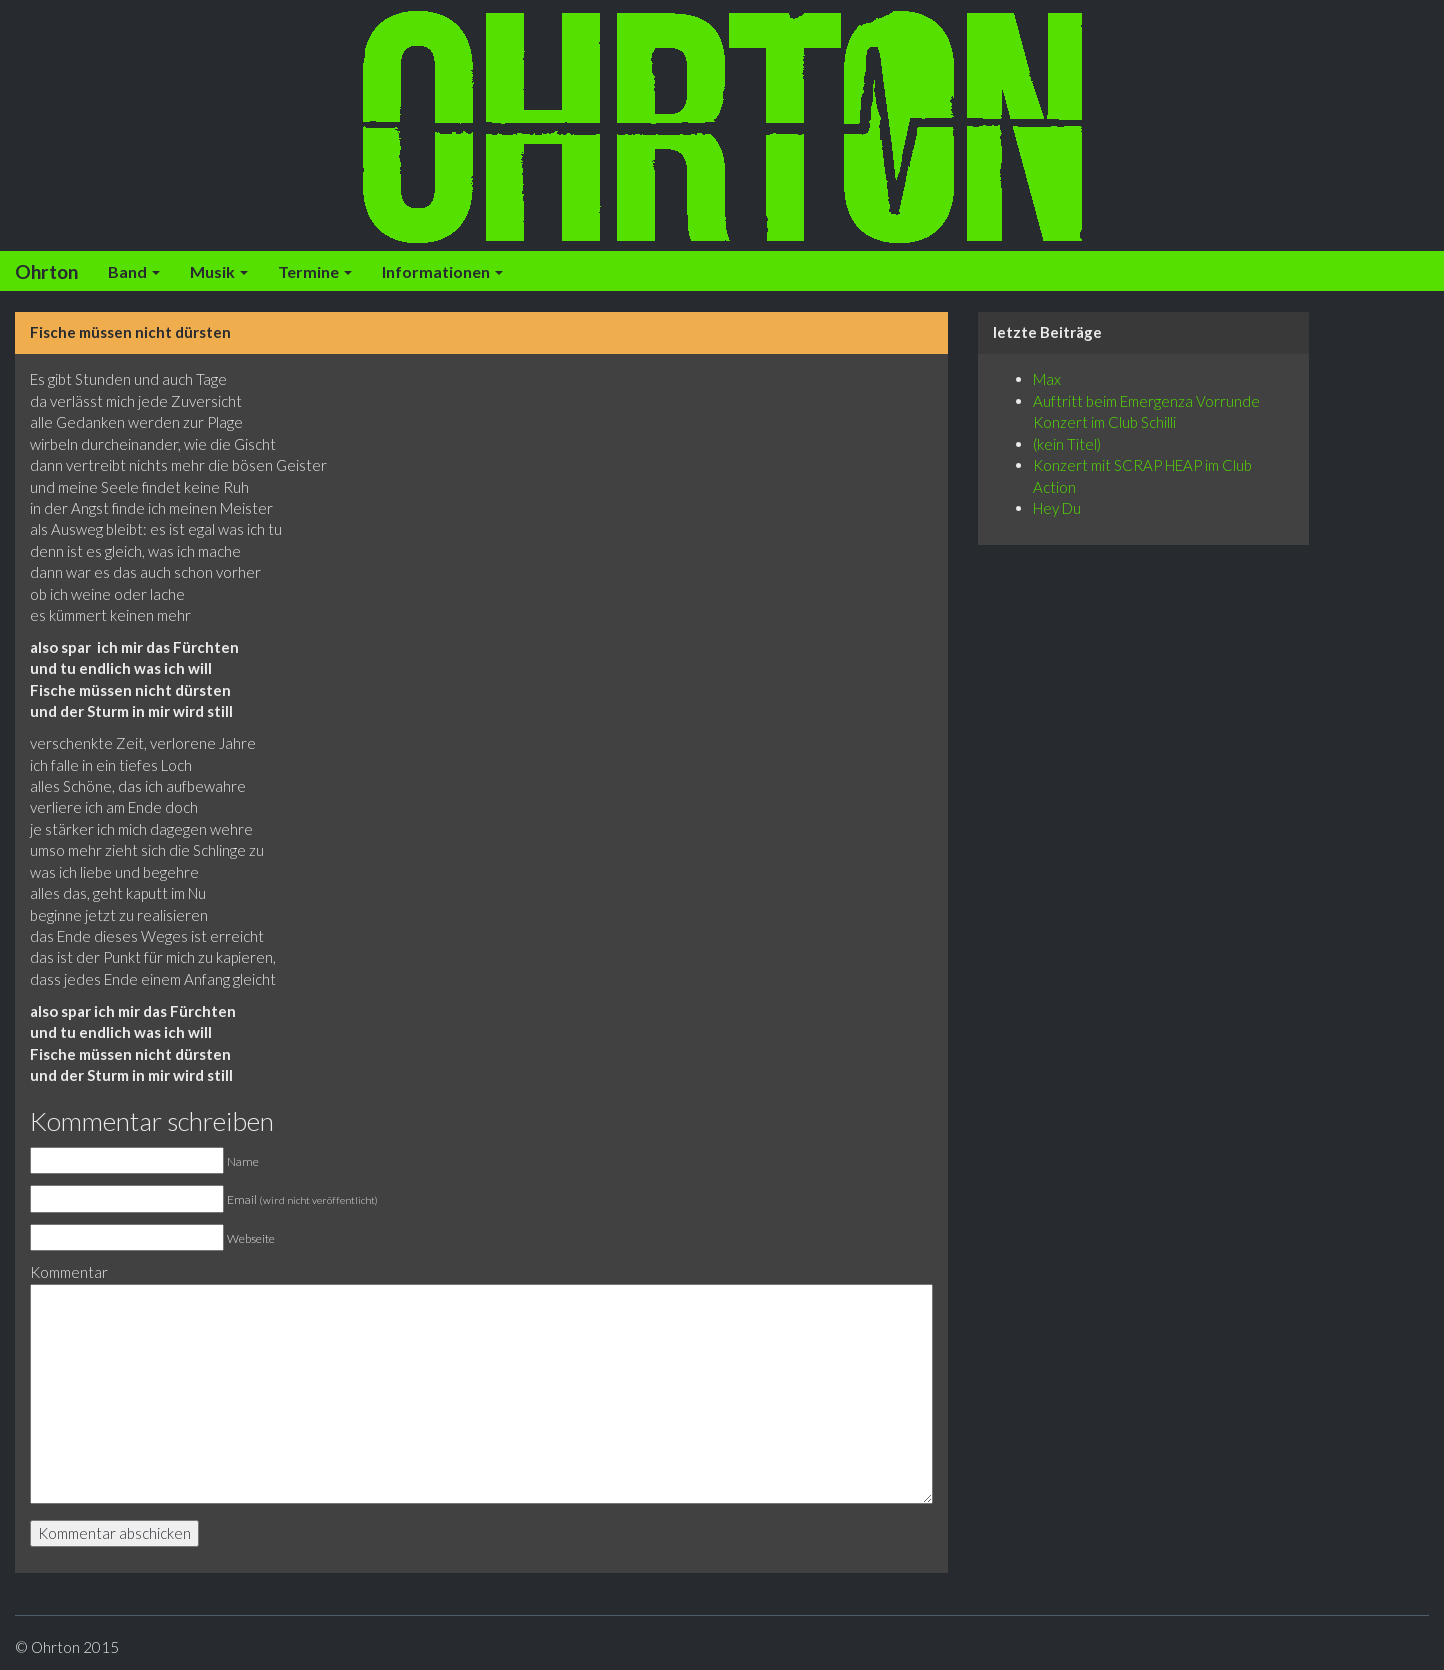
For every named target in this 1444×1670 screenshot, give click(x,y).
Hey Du (1057, 508)
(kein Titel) (1067, 444)
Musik (219, 271)
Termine (315, 271)
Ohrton (46, 271)
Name (243, 1161)
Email (302, 1199)
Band (134, 271)
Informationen (442, 271)
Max (1047, 379)
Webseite (251, 1238)
